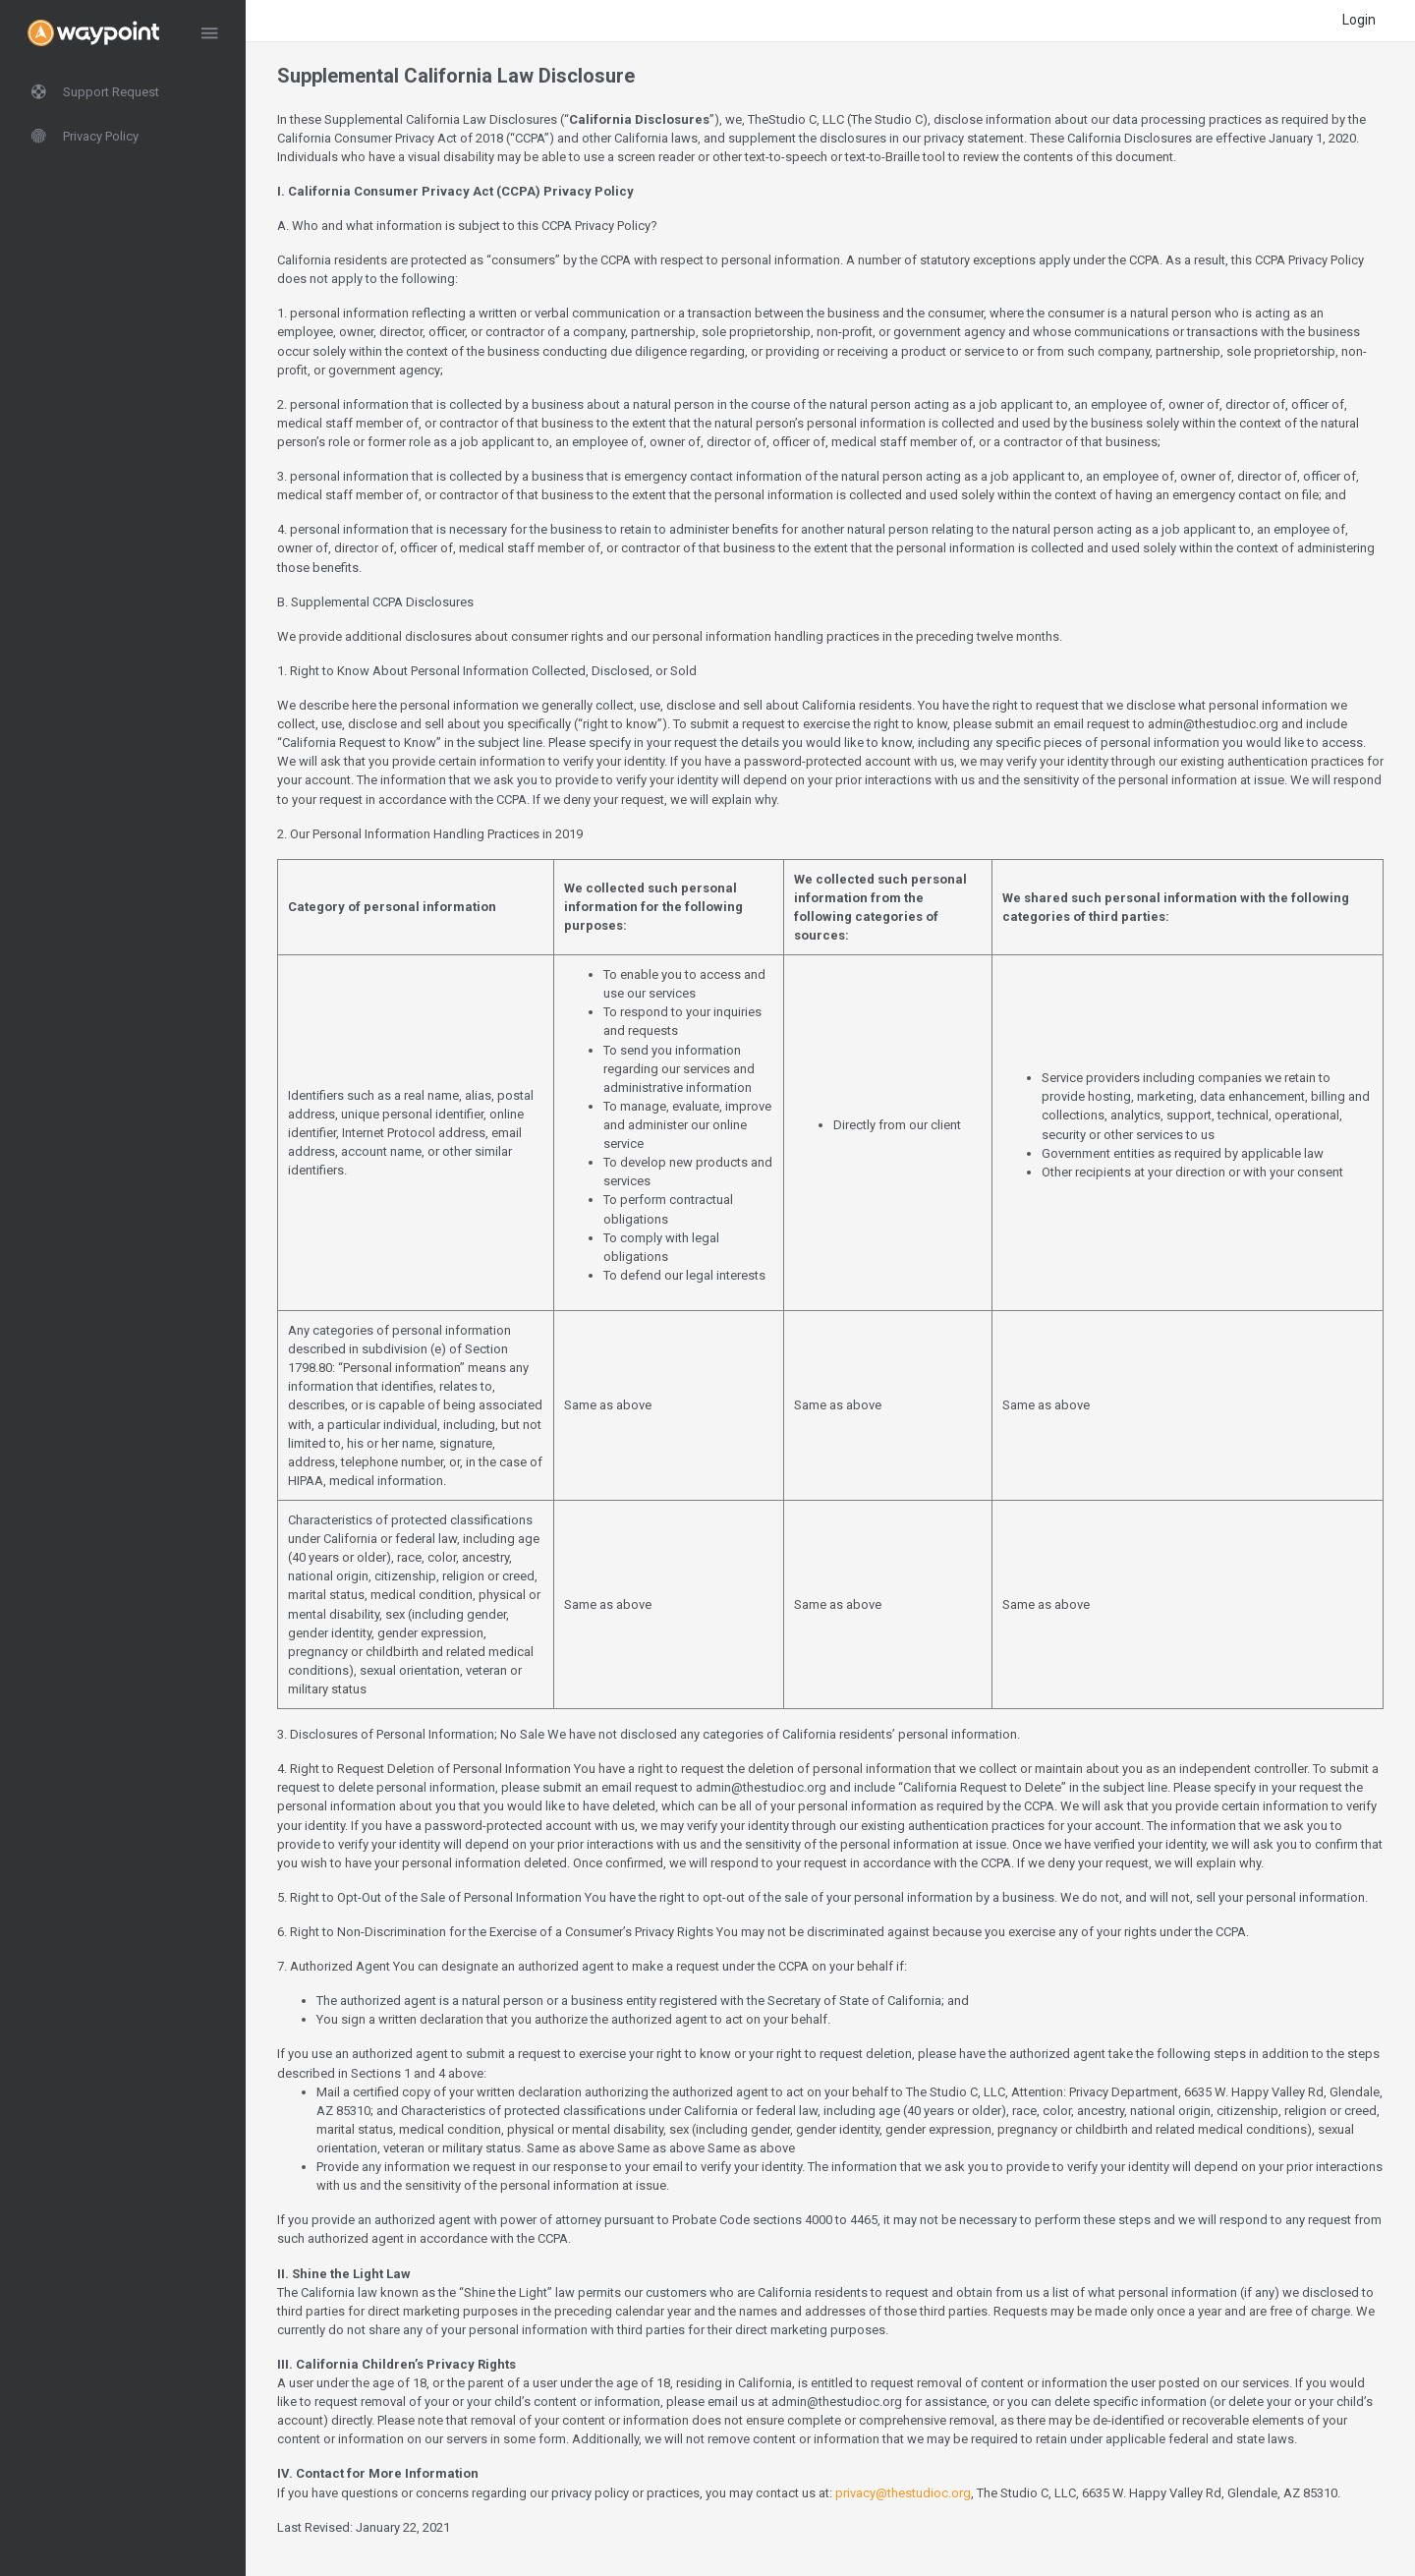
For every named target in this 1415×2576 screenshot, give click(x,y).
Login (1359, 20)
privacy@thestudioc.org (903, 2493)
